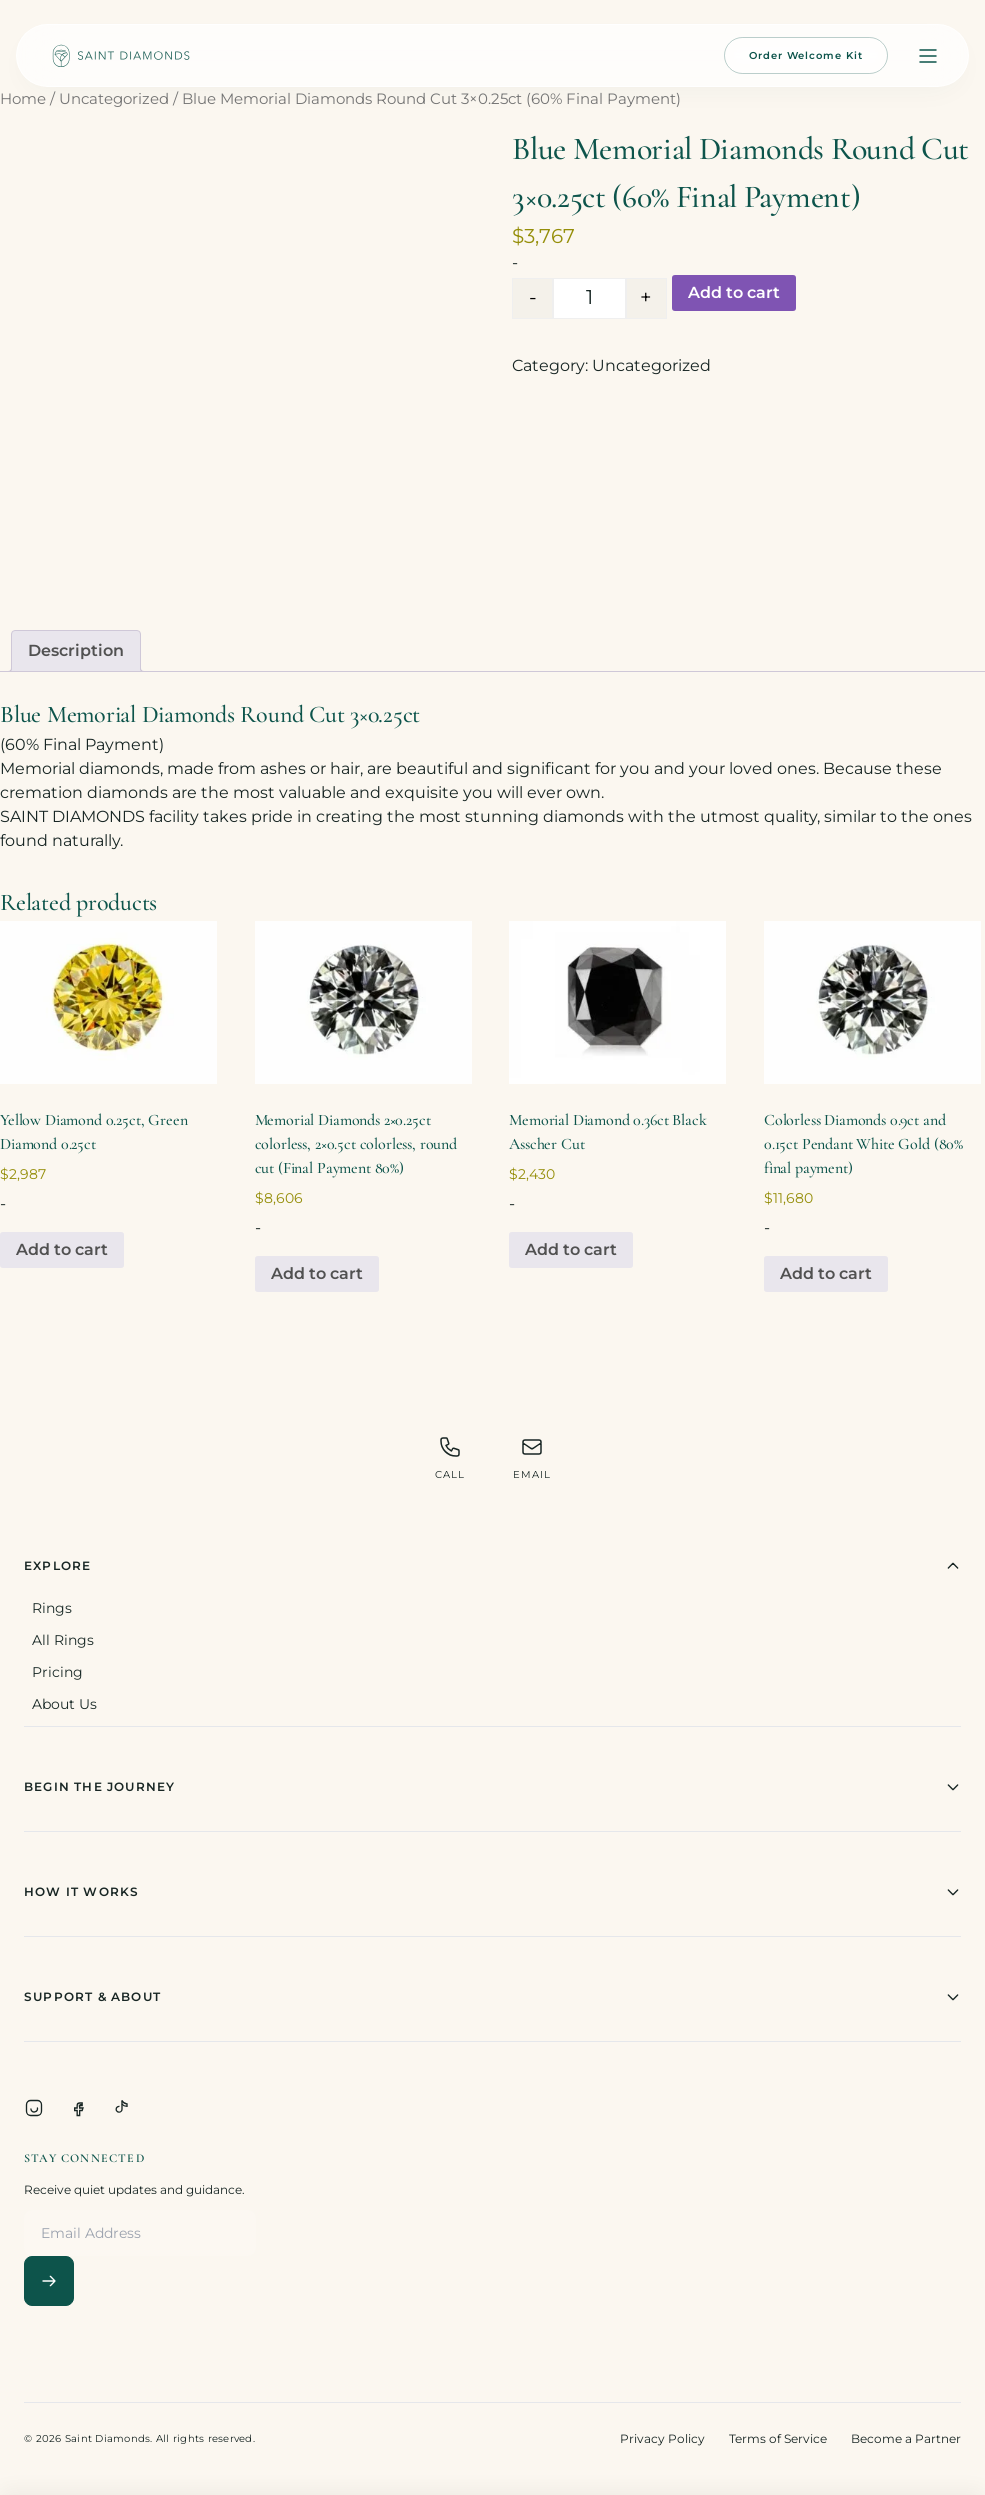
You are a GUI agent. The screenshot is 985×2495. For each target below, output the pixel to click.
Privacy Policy (662, 2438)
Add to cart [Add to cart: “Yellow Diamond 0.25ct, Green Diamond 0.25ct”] (62, 1249)
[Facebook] (78, 2108)
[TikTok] (122, 2108)
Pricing (57, 1672)
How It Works (492, 1892)
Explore (492, 1566)
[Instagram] (34, 2108)
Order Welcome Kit (806, 55)
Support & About (492, 1997)
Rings (52, 1608)
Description (76, 650)
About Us (64, 1704)
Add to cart (734, 292)
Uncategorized (114, 99)
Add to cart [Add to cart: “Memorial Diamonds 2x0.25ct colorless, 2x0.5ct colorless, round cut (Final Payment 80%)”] (317, 1273)
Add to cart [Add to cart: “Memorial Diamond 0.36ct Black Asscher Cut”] (571, 1249)
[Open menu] (928, 56)
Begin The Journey (492, 1787)
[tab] (76, 651)
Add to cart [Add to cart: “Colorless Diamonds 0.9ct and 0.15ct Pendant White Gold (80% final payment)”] (826, 1273)
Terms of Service (778, 2438)
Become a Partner (906, 2438)
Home (23, 99)
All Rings (63, 1640)
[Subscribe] (49, 2281)
